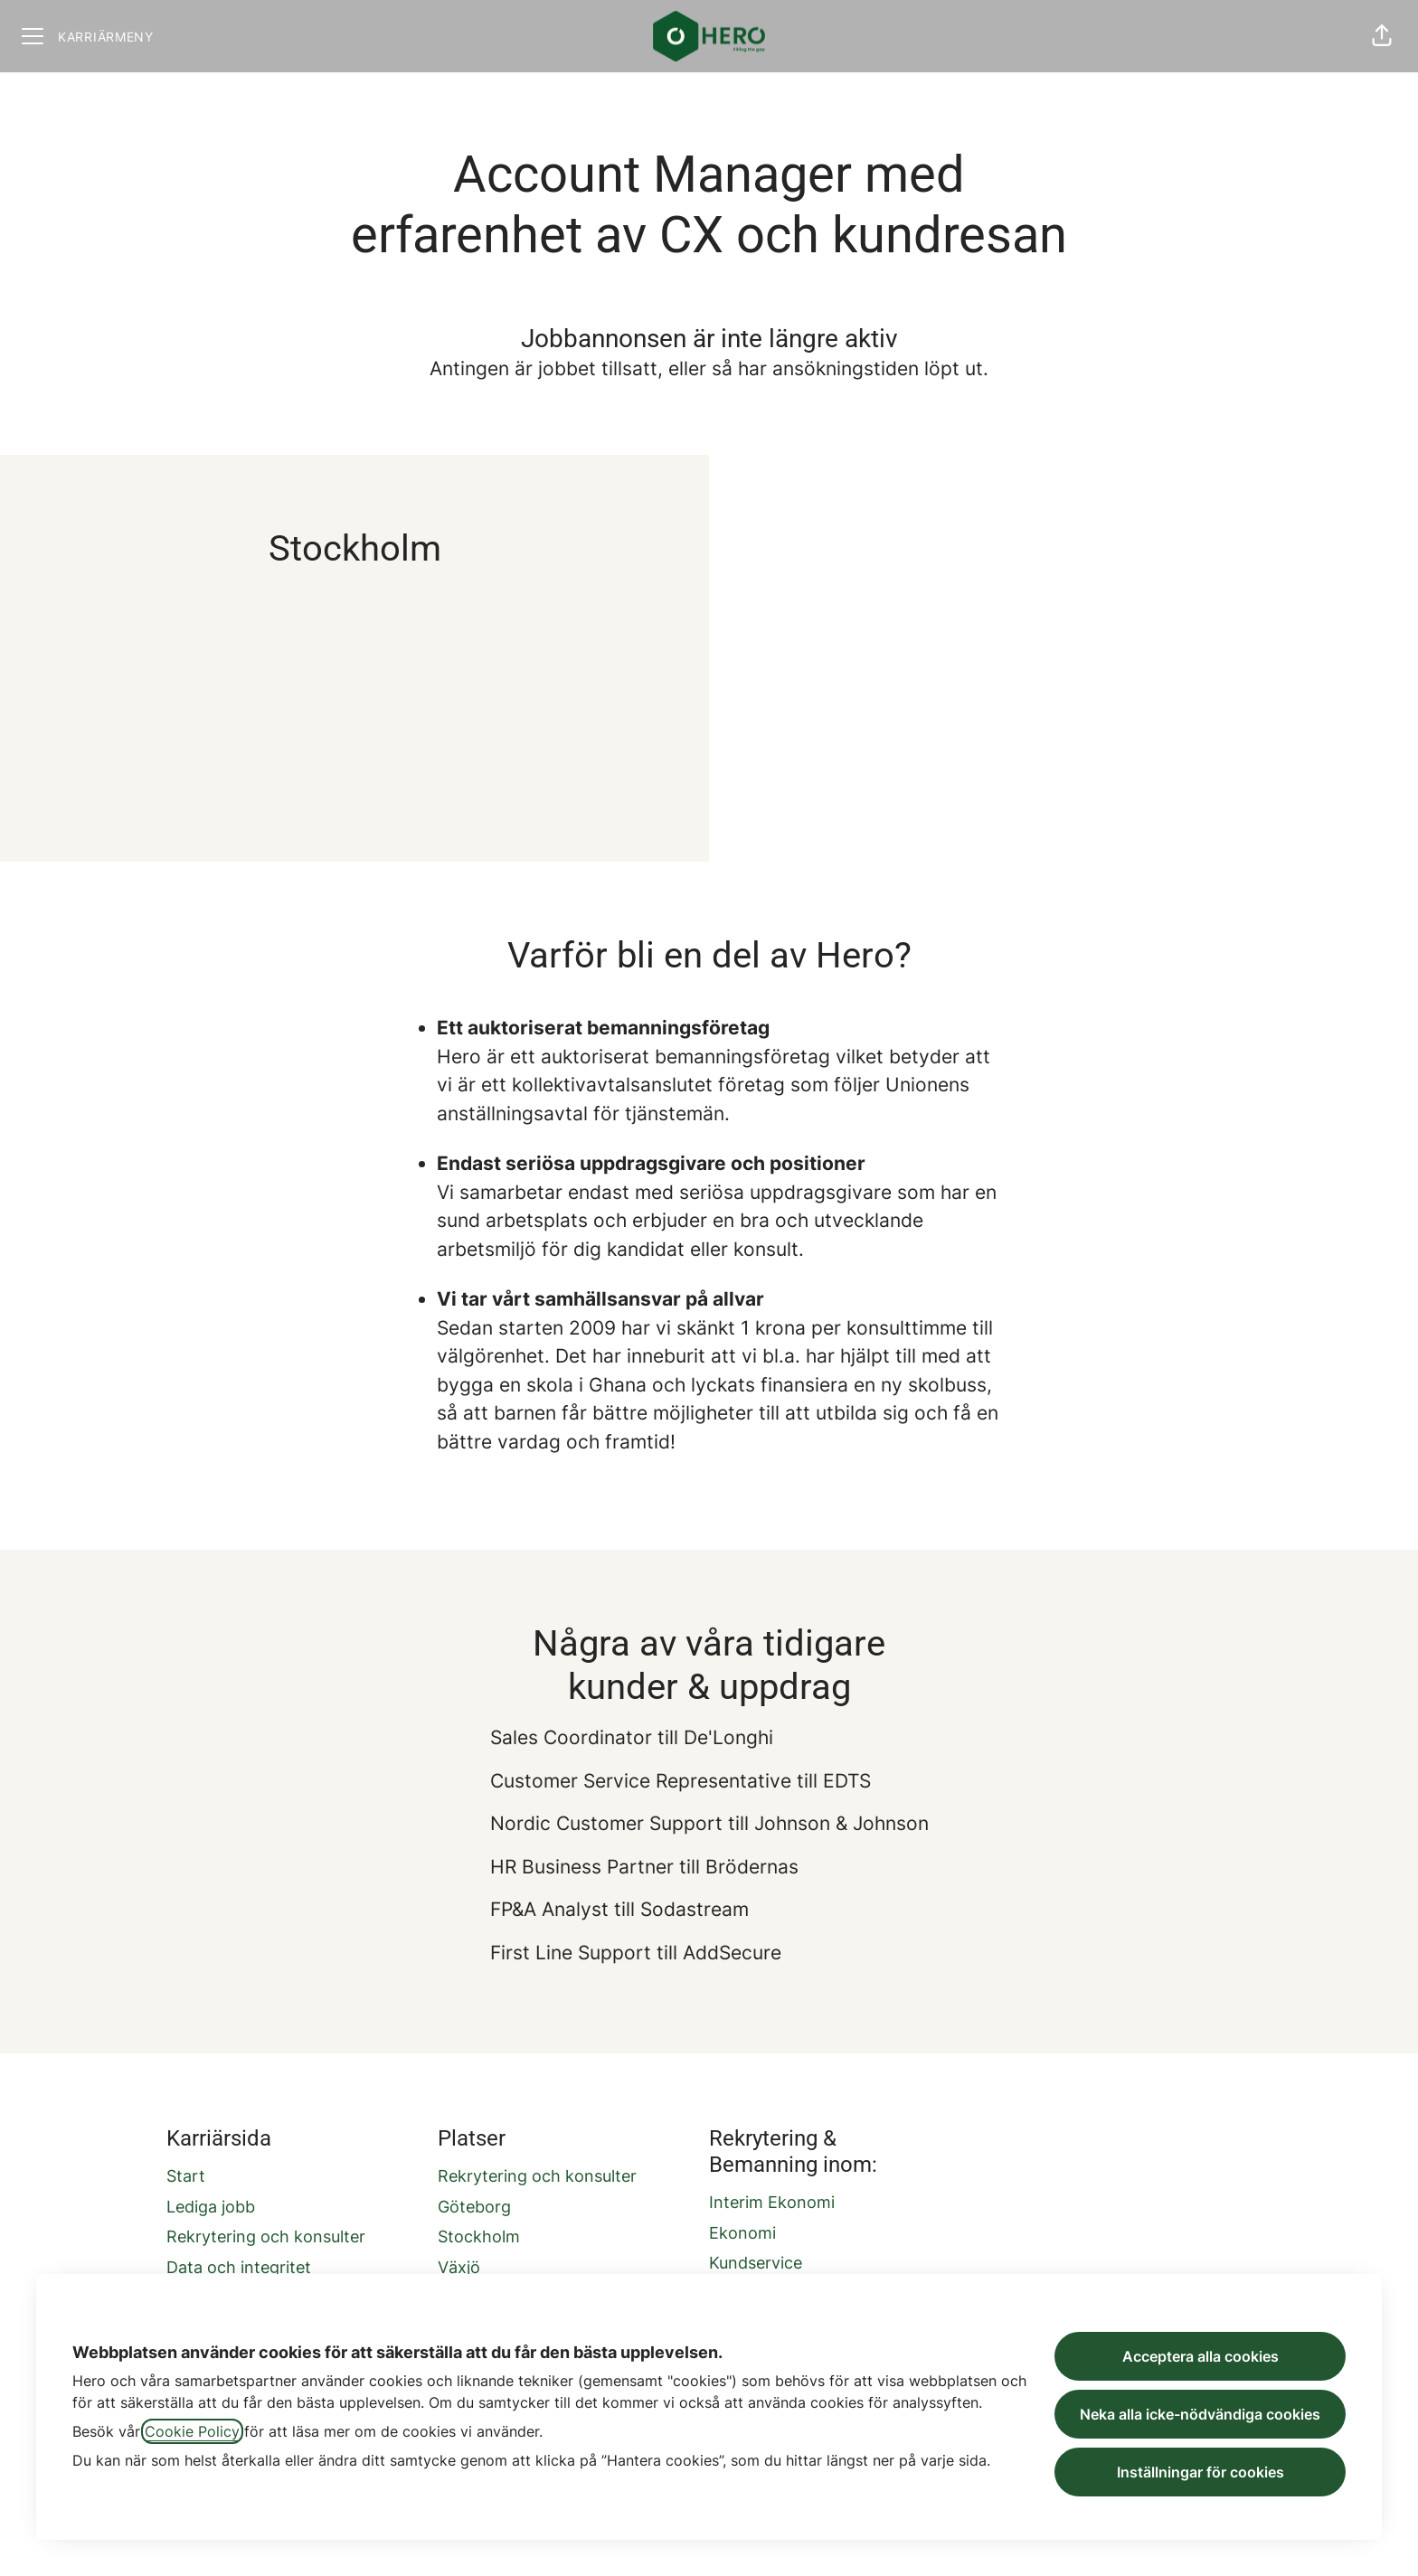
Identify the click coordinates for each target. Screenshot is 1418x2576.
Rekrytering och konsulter (265, 2236)
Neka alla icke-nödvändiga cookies (1200, 2414)
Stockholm (479, 2236)
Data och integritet (238, 2267)
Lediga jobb (210, 2206)
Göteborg (474, 2206)
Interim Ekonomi (772, 2202)
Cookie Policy (192, 2431)
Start (185, 2175)
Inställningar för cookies (1200, 2472)
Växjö (459, 2267)
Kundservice (755, 2262)
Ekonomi (742, 2232)
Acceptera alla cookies (1200, 2356)
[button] (1382, 36)
